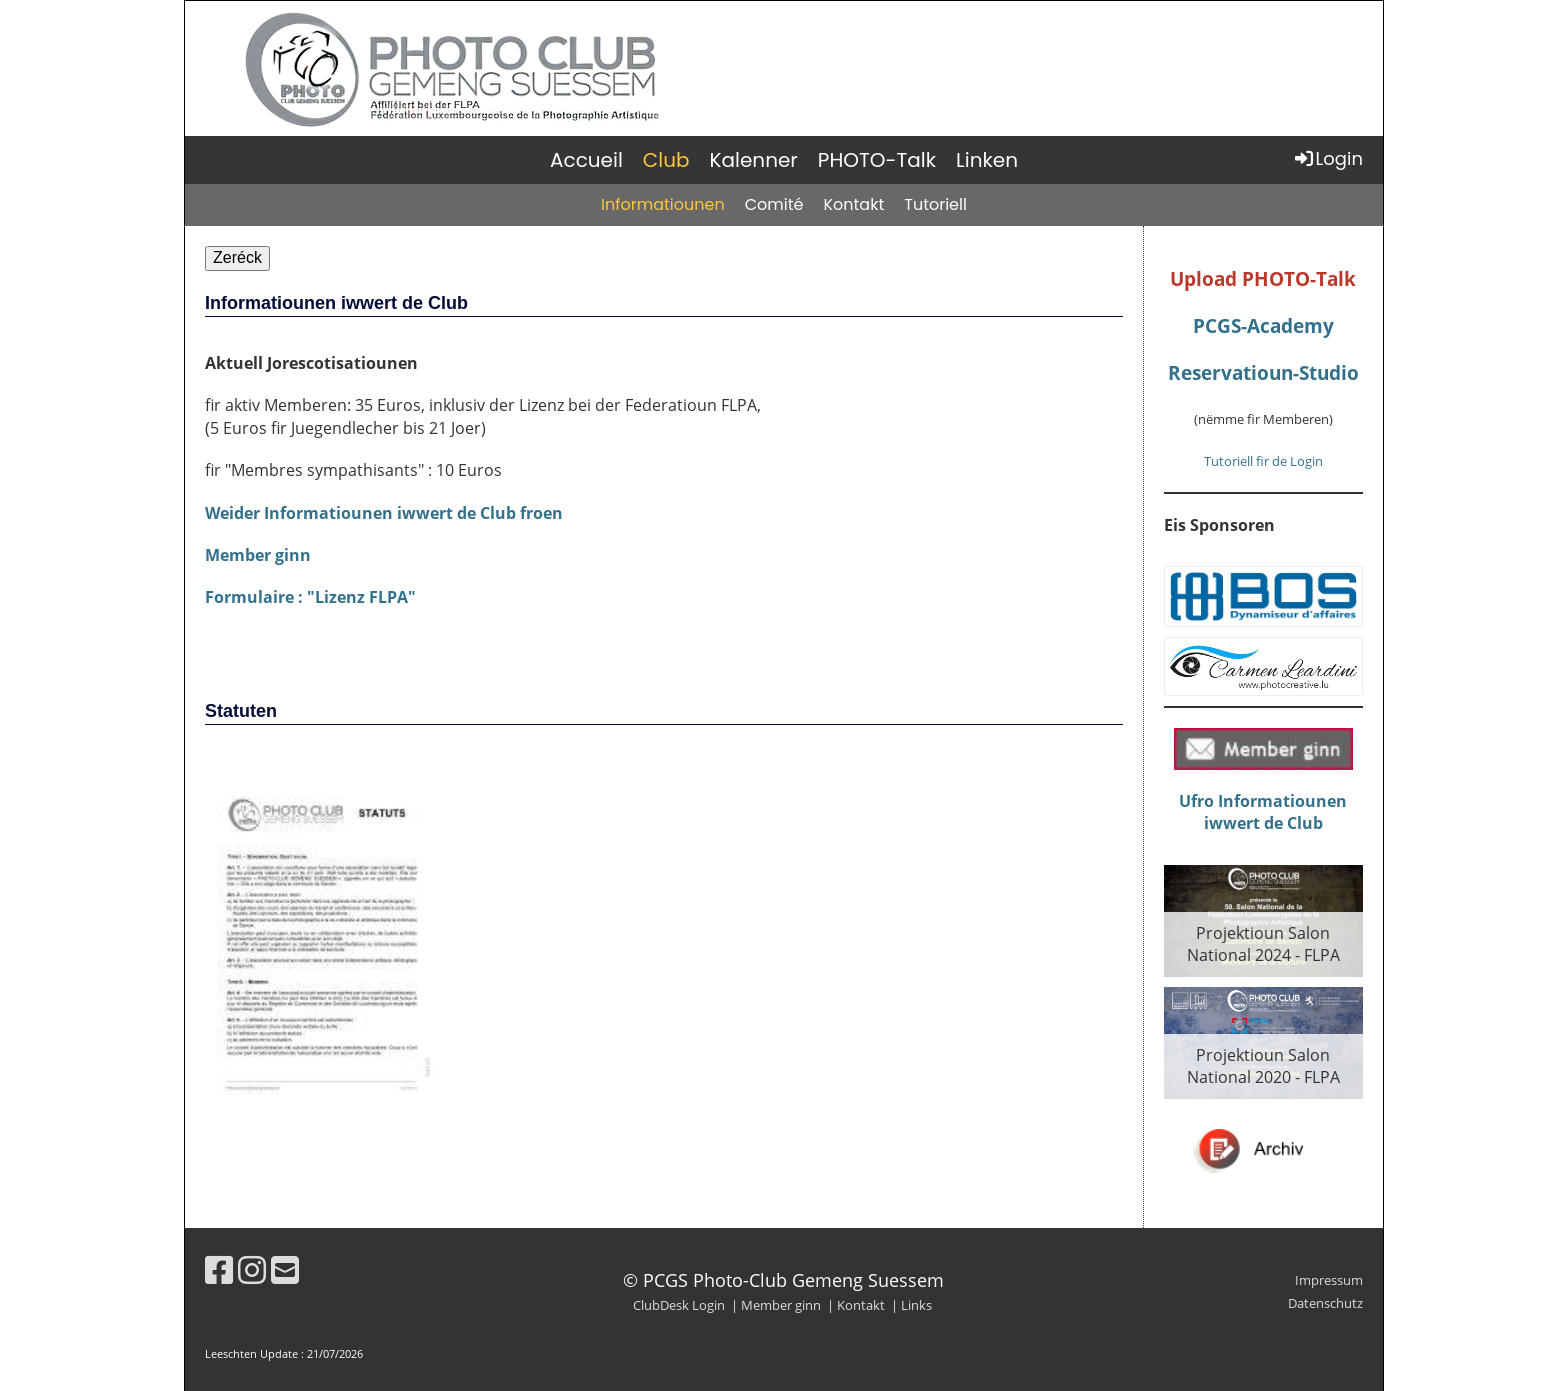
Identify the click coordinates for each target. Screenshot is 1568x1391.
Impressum (1329, 1280)
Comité (774, 204)
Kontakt (853, 204)
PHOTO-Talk (877, 160)
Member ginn (258, 555)
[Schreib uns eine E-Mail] (285, 1269)
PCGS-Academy (1263, 325)
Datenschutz (1325, 1303)
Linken (987, 160)
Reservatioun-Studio (1263, 372)
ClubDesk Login (679, 1305)
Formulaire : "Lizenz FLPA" (310, 597)
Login (1327, 158)
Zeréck (237, 257)
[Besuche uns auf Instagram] (252, 1269)
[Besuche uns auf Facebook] (219, 1269)
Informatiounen (663, 204)
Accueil (586, 160)
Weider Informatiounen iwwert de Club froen (384, 513)
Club (666, 160)
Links (916, 1305)
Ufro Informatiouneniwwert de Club (1263, 812)
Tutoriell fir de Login (1263, 461)
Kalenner (754, 160)
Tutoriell (935, 204)
